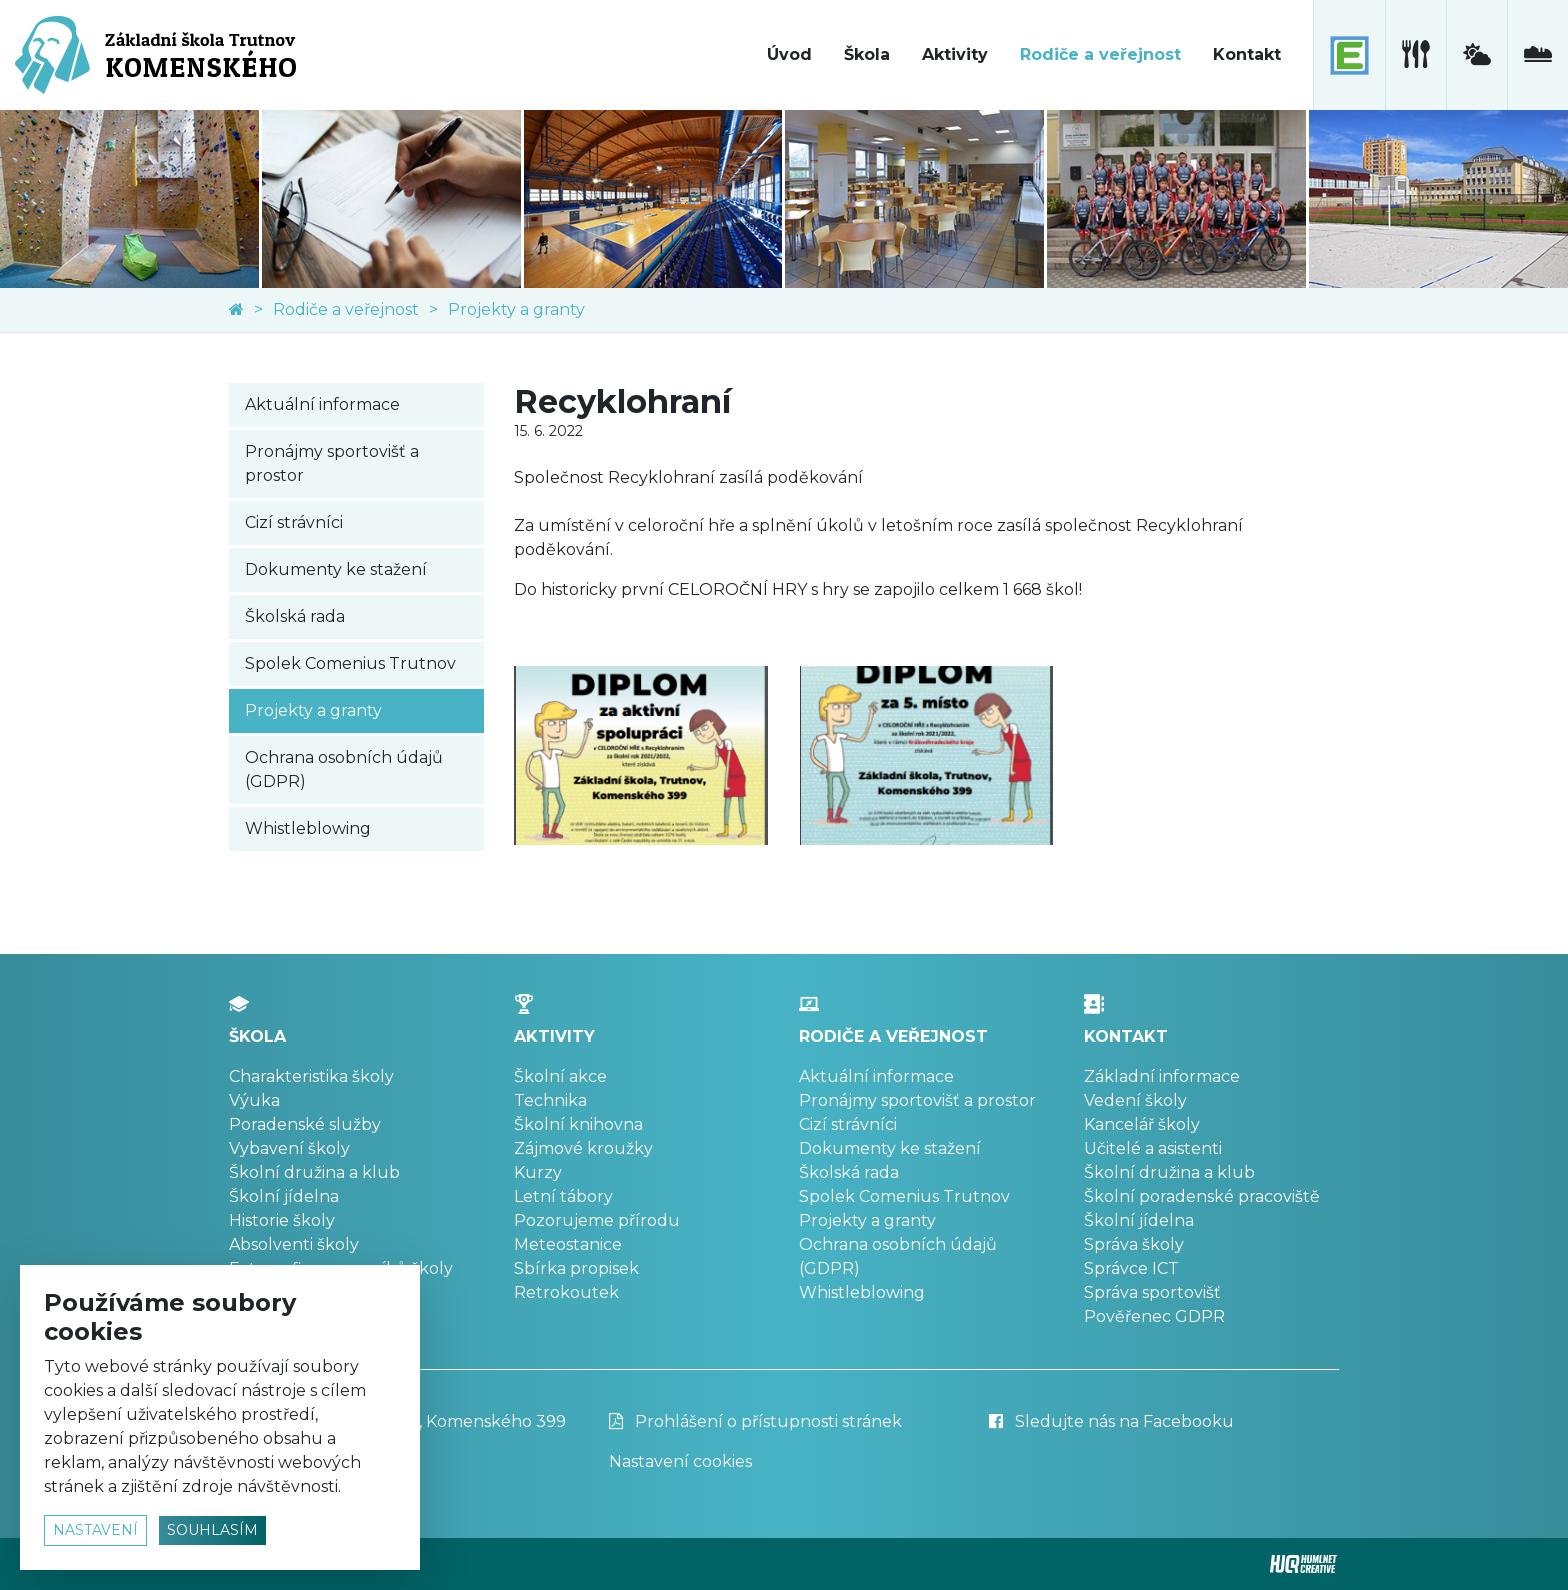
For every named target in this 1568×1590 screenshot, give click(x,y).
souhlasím (212, 1530)
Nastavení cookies (680, 1461)
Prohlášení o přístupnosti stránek (755, 1421)
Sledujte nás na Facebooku (1111, 1421)
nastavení (95, 1530)
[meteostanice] (1476, 55)
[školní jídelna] (1415, 55)
